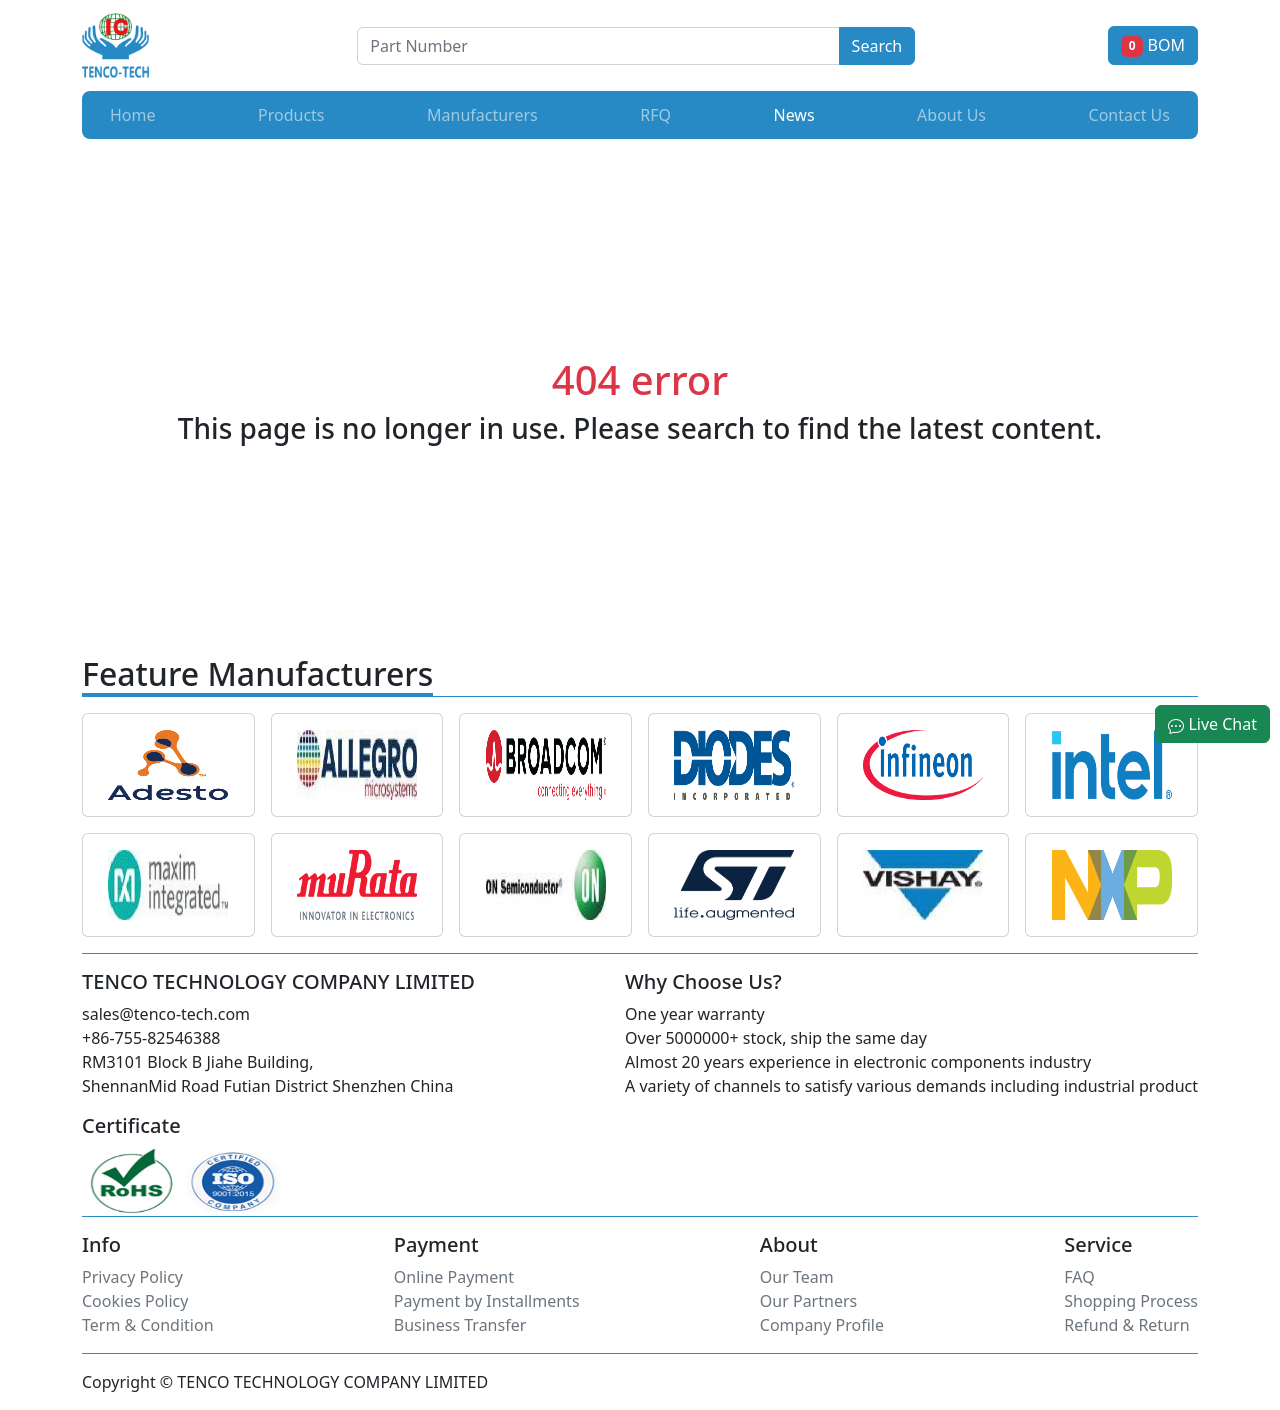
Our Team (797, 1277)
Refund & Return (1126, 1325)
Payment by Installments (487, 1301)
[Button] (598, 46)
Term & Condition (148, 1325)
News (797, 114)
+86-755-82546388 (151, 1038)
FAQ (1079, 1277)
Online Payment (454, 1277)
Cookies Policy (135, 1301)
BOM (1153, 45)
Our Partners (808, 1301)
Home (133, 115)
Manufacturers (482, 115)
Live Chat (1212, 724)
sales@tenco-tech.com (166, 1014)
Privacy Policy (132, 1277)
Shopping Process (1131, 1301)
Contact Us (1129, 115)
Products (291, 115)
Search (877, 46)
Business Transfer (460, 1325)
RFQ (655, 115)
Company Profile (822, 1325)
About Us (951, 115)
